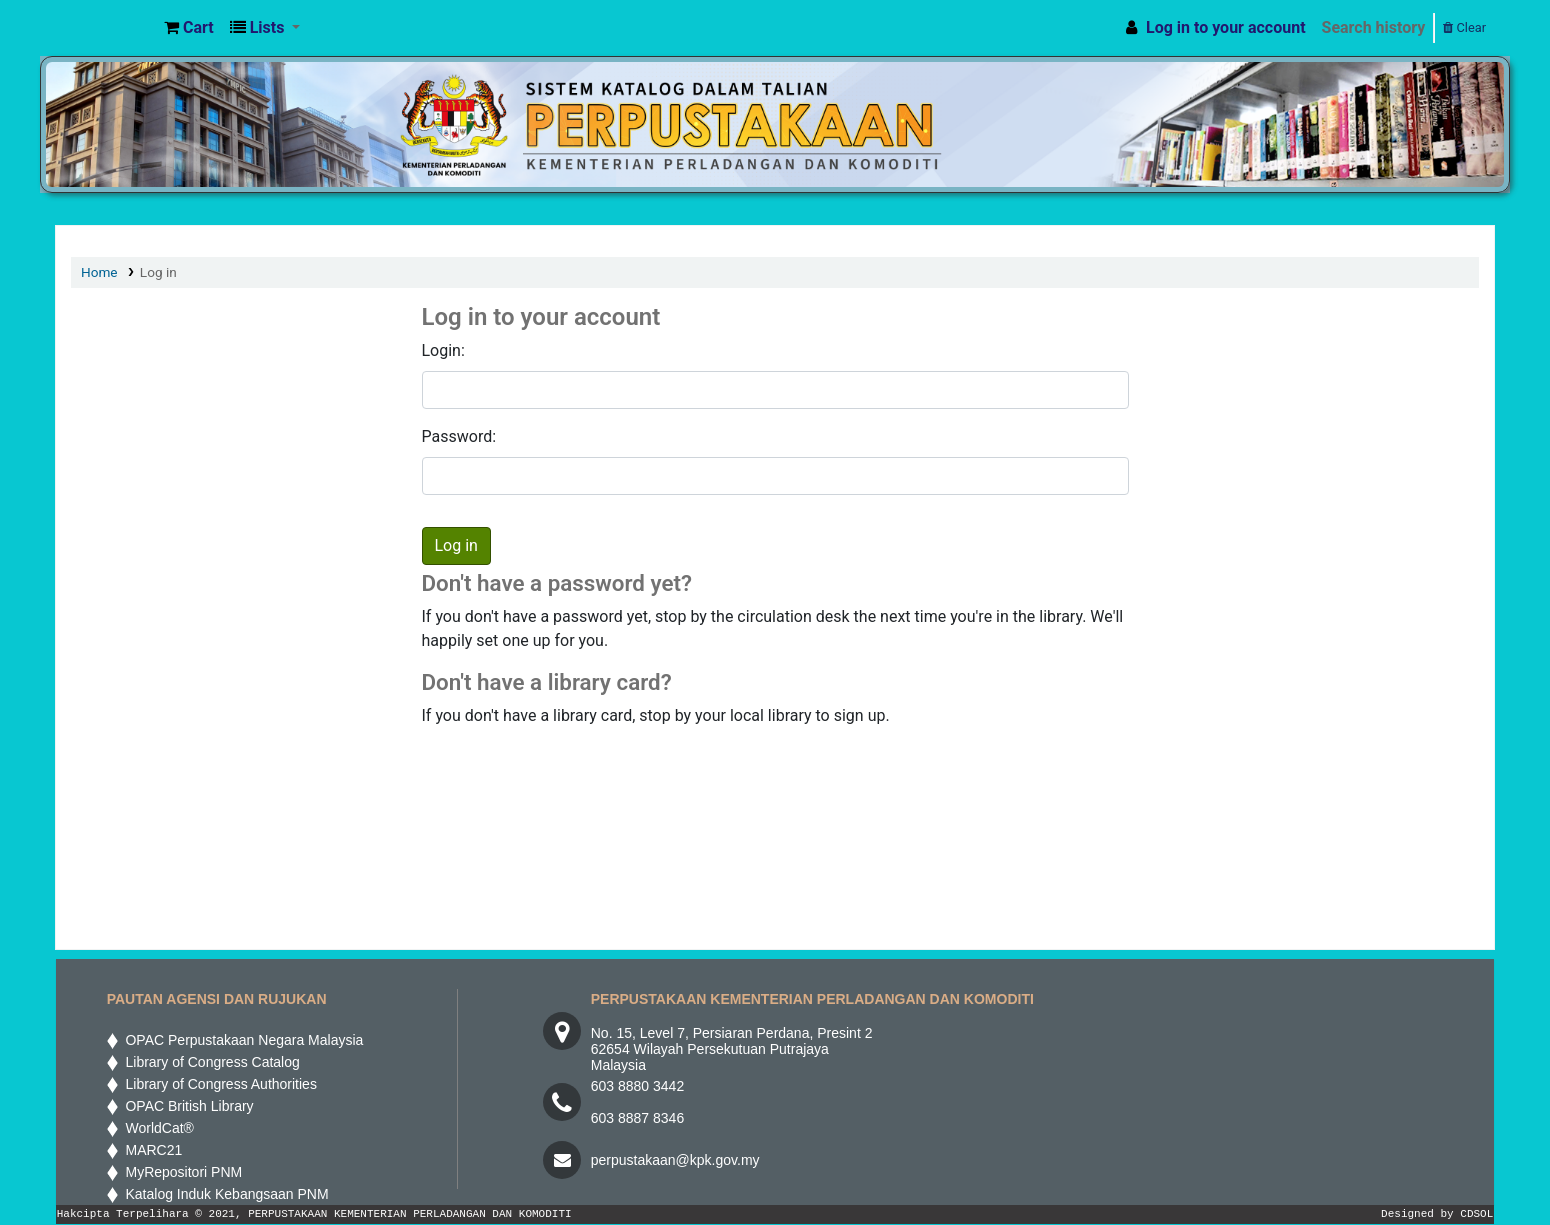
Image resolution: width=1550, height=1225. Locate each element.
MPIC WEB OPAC (106, 28)
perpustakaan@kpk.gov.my (675, 1160)
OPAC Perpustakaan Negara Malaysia (241, 1040)
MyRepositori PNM (180, 1172)
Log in (158, 272)
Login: (443, 350)
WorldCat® (158, 1128)
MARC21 (150, 1150)
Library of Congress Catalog (209, 1062)
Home (99, 272)
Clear (1464, 27)
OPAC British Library (186, 1106)
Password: (459, 436)
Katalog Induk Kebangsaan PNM (223, 1194)
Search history (1374, 27)
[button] (189, 28)
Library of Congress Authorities (219, 1084)
